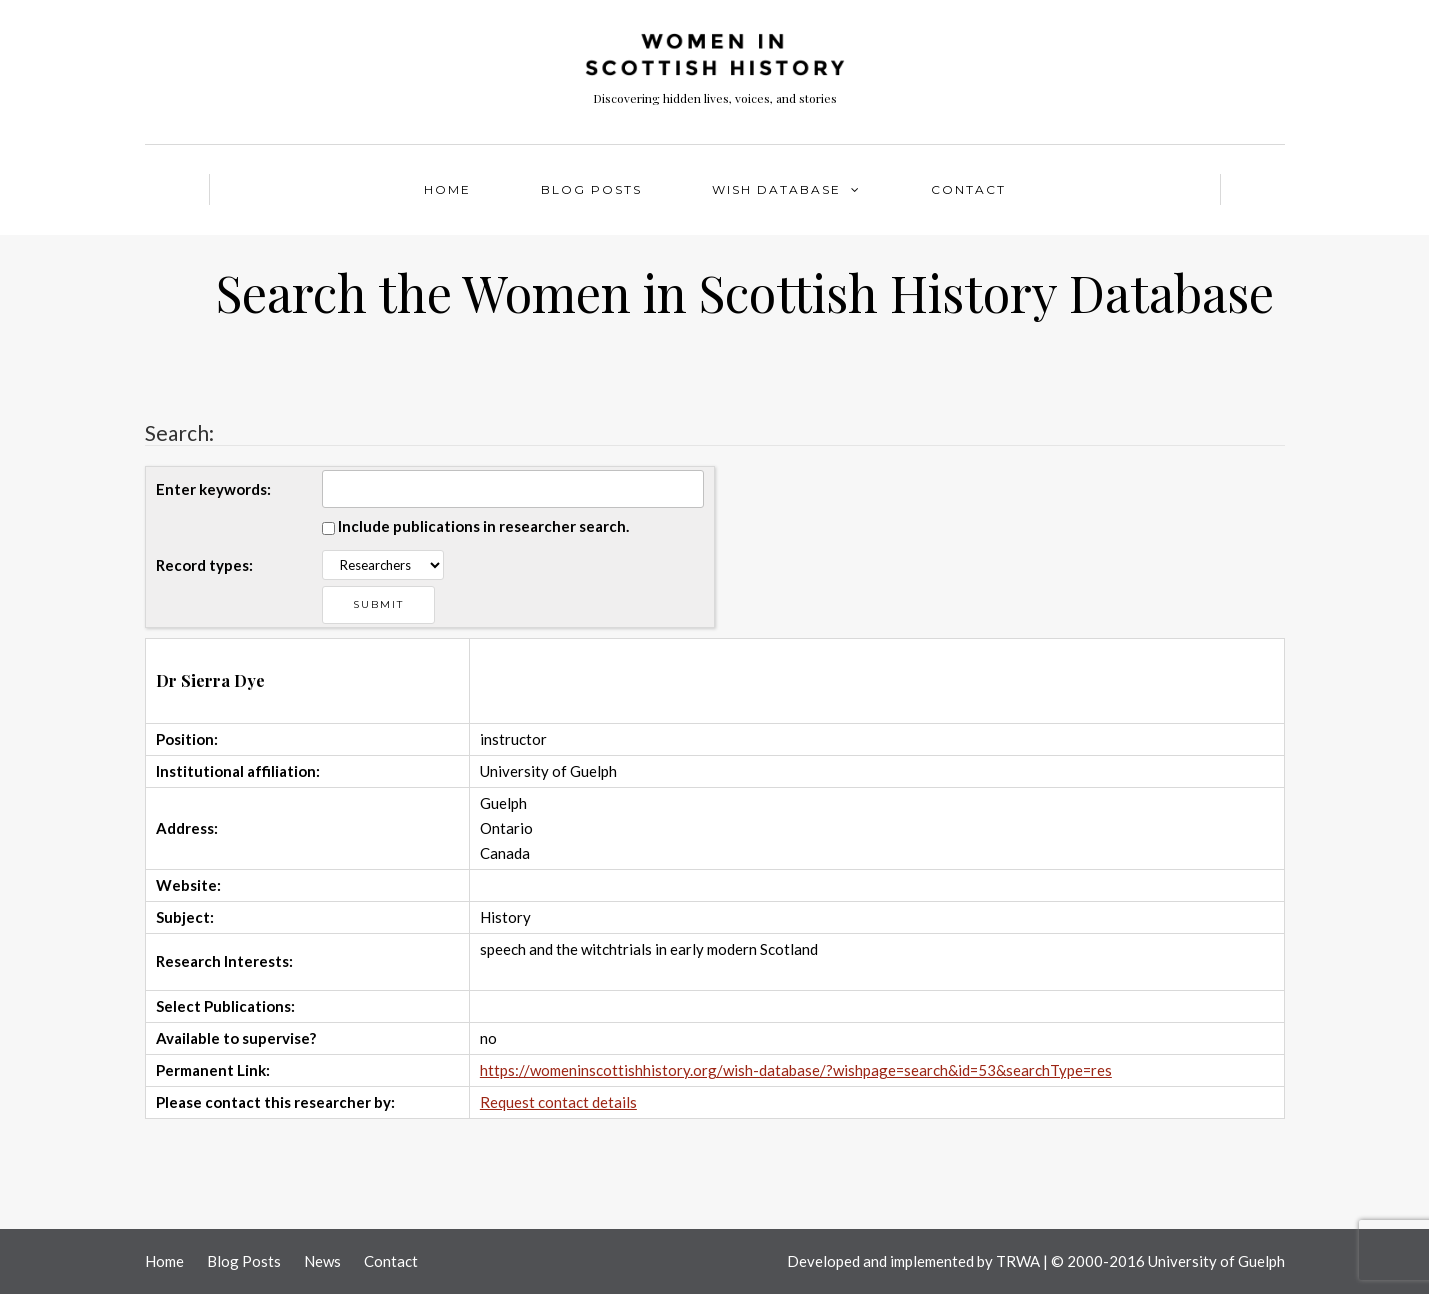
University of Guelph (1216, 1261)
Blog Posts (591, 189)
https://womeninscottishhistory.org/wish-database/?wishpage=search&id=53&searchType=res (796, 1070)
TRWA (1018, 1261)
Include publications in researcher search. (483, 526)
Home (447, 189)
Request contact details (558, 1102)
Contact (968, 189)
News (322, 1261)
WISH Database (776, 189)
